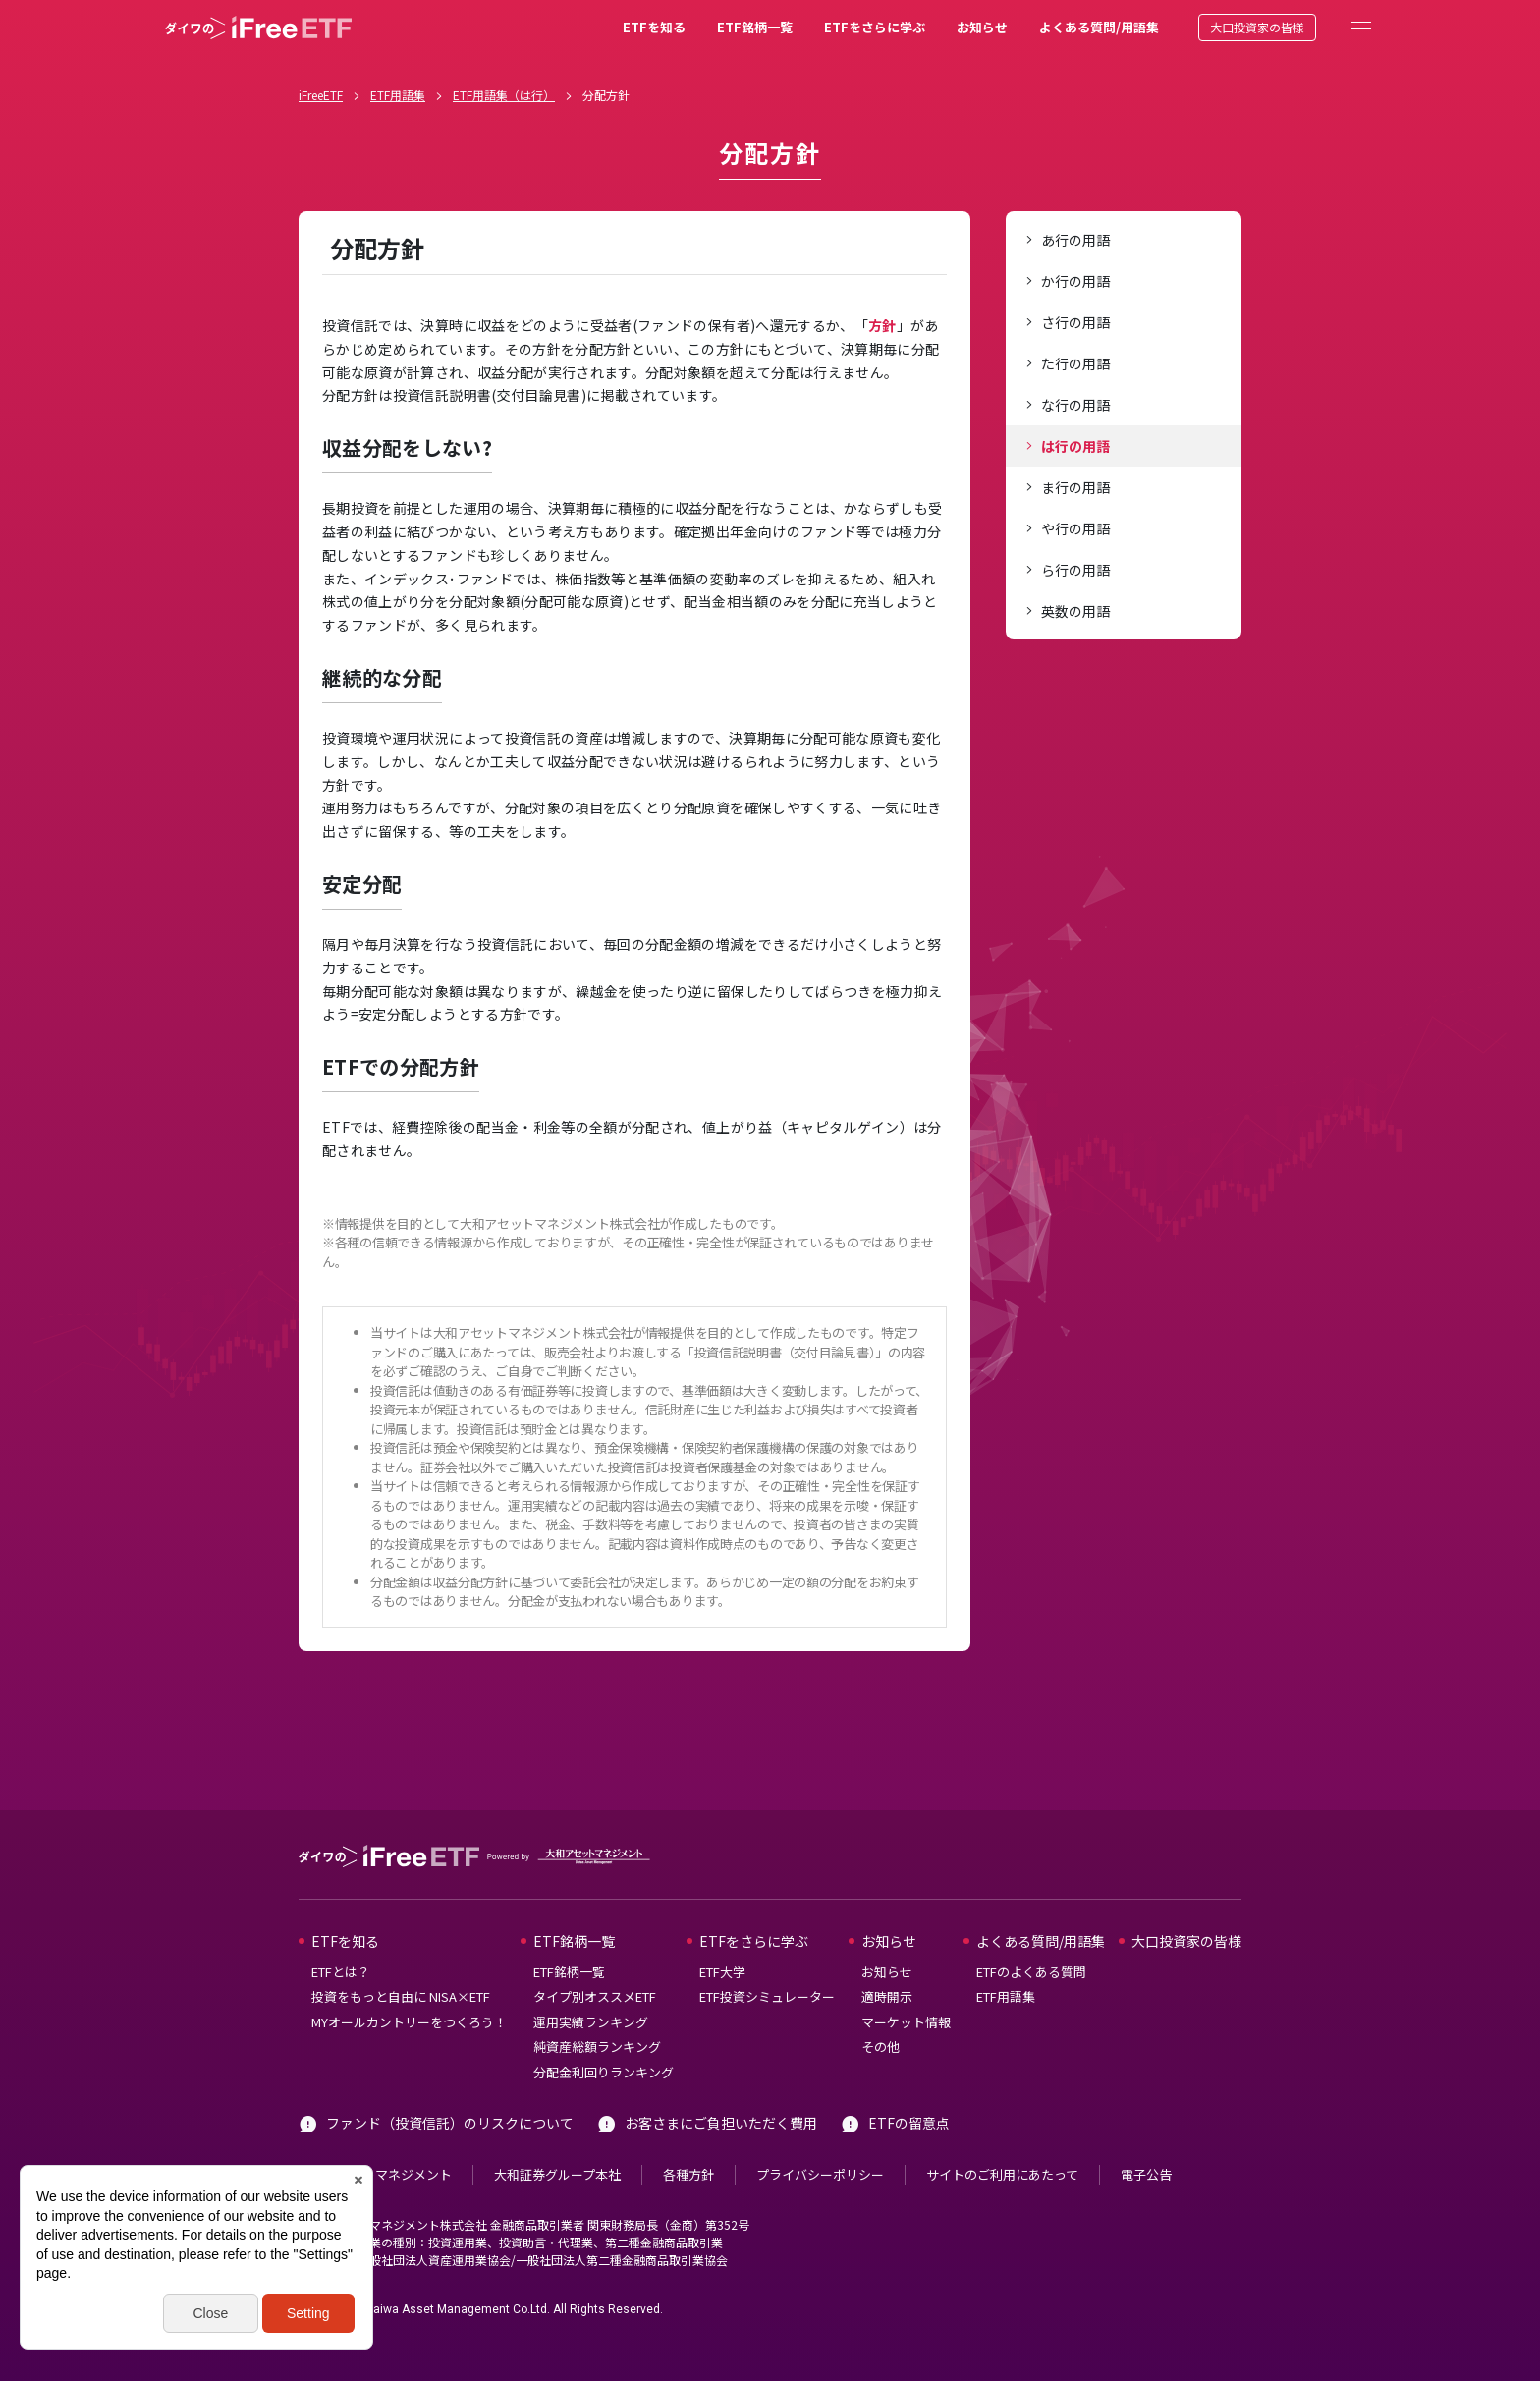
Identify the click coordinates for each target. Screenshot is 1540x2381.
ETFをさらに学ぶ (874, 27)
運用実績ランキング (590, 2022)
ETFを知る (654, 27)
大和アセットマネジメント (375, 2174)
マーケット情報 (906, 2022)
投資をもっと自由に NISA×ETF (400, 1996)
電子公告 (1146, 2174)
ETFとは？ (340, 1972)
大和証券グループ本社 (557, 2174)
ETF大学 (722, 1972)
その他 (880, 2046)
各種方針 (688, 2174)
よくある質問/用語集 (1099, 27)
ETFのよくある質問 (1031, 1972)
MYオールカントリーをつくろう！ (409, 2022)
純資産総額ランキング (597, 2046)
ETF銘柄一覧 (755, 27)
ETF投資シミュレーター (767, 1996)
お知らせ (982, 27)
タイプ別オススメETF (594, 1996)
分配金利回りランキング (603, 2072)
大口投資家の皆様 (1257, 27)
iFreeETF (321, 94)
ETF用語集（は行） (504, 94)
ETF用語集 (397, 94)
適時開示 (886, 1996)
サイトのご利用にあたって (1002, 2174)
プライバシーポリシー (820, 2174)
